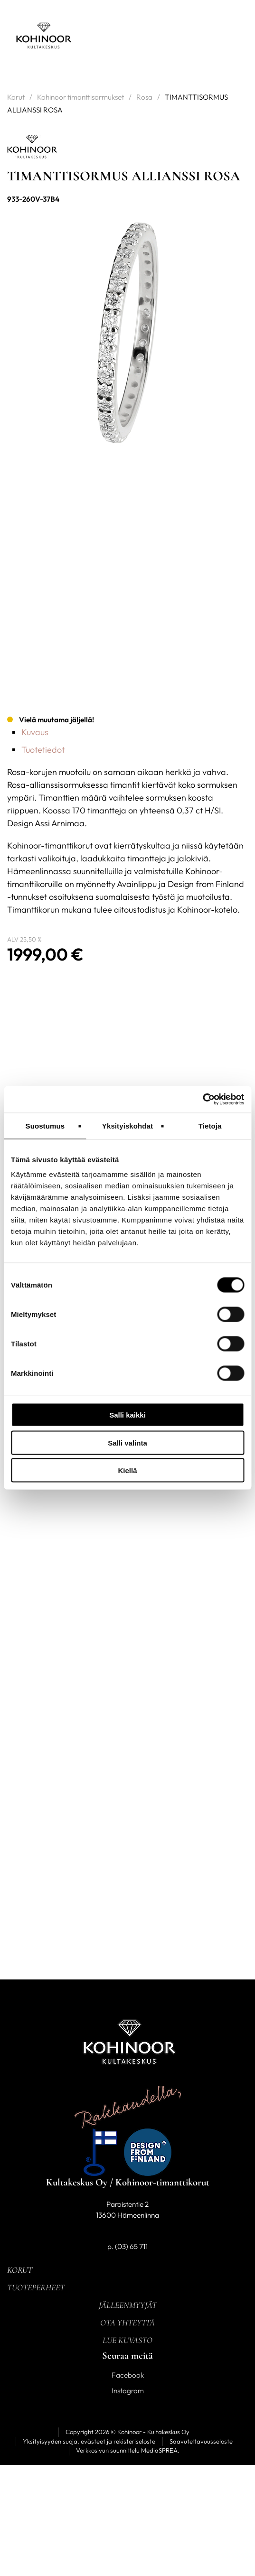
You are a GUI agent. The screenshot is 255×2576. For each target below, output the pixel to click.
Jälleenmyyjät (128, 2305)
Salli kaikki (127, 1415)
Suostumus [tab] (45, 1125)
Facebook (128, 2375)
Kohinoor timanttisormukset (80, 97)
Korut (16, 97)
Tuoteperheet (36, 2287)
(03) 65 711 (131, 2246)
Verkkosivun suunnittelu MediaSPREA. (127, 2450)
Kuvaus (34, 732)
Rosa (144, 97)
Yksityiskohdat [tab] (127, 1125)
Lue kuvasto (127, 2340)
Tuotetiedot (43, 749)
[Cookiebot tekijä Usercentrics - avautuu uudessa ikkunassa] (202, 1099)
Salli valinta (127, 1442)
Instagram (128, 2390)
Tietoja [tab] (210, 1125)
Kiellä (127, 1470)
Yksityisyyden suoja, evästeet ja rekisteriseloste (89, 2441)
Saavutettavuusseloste (201, 2441)
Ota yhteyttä (127, 2322)
